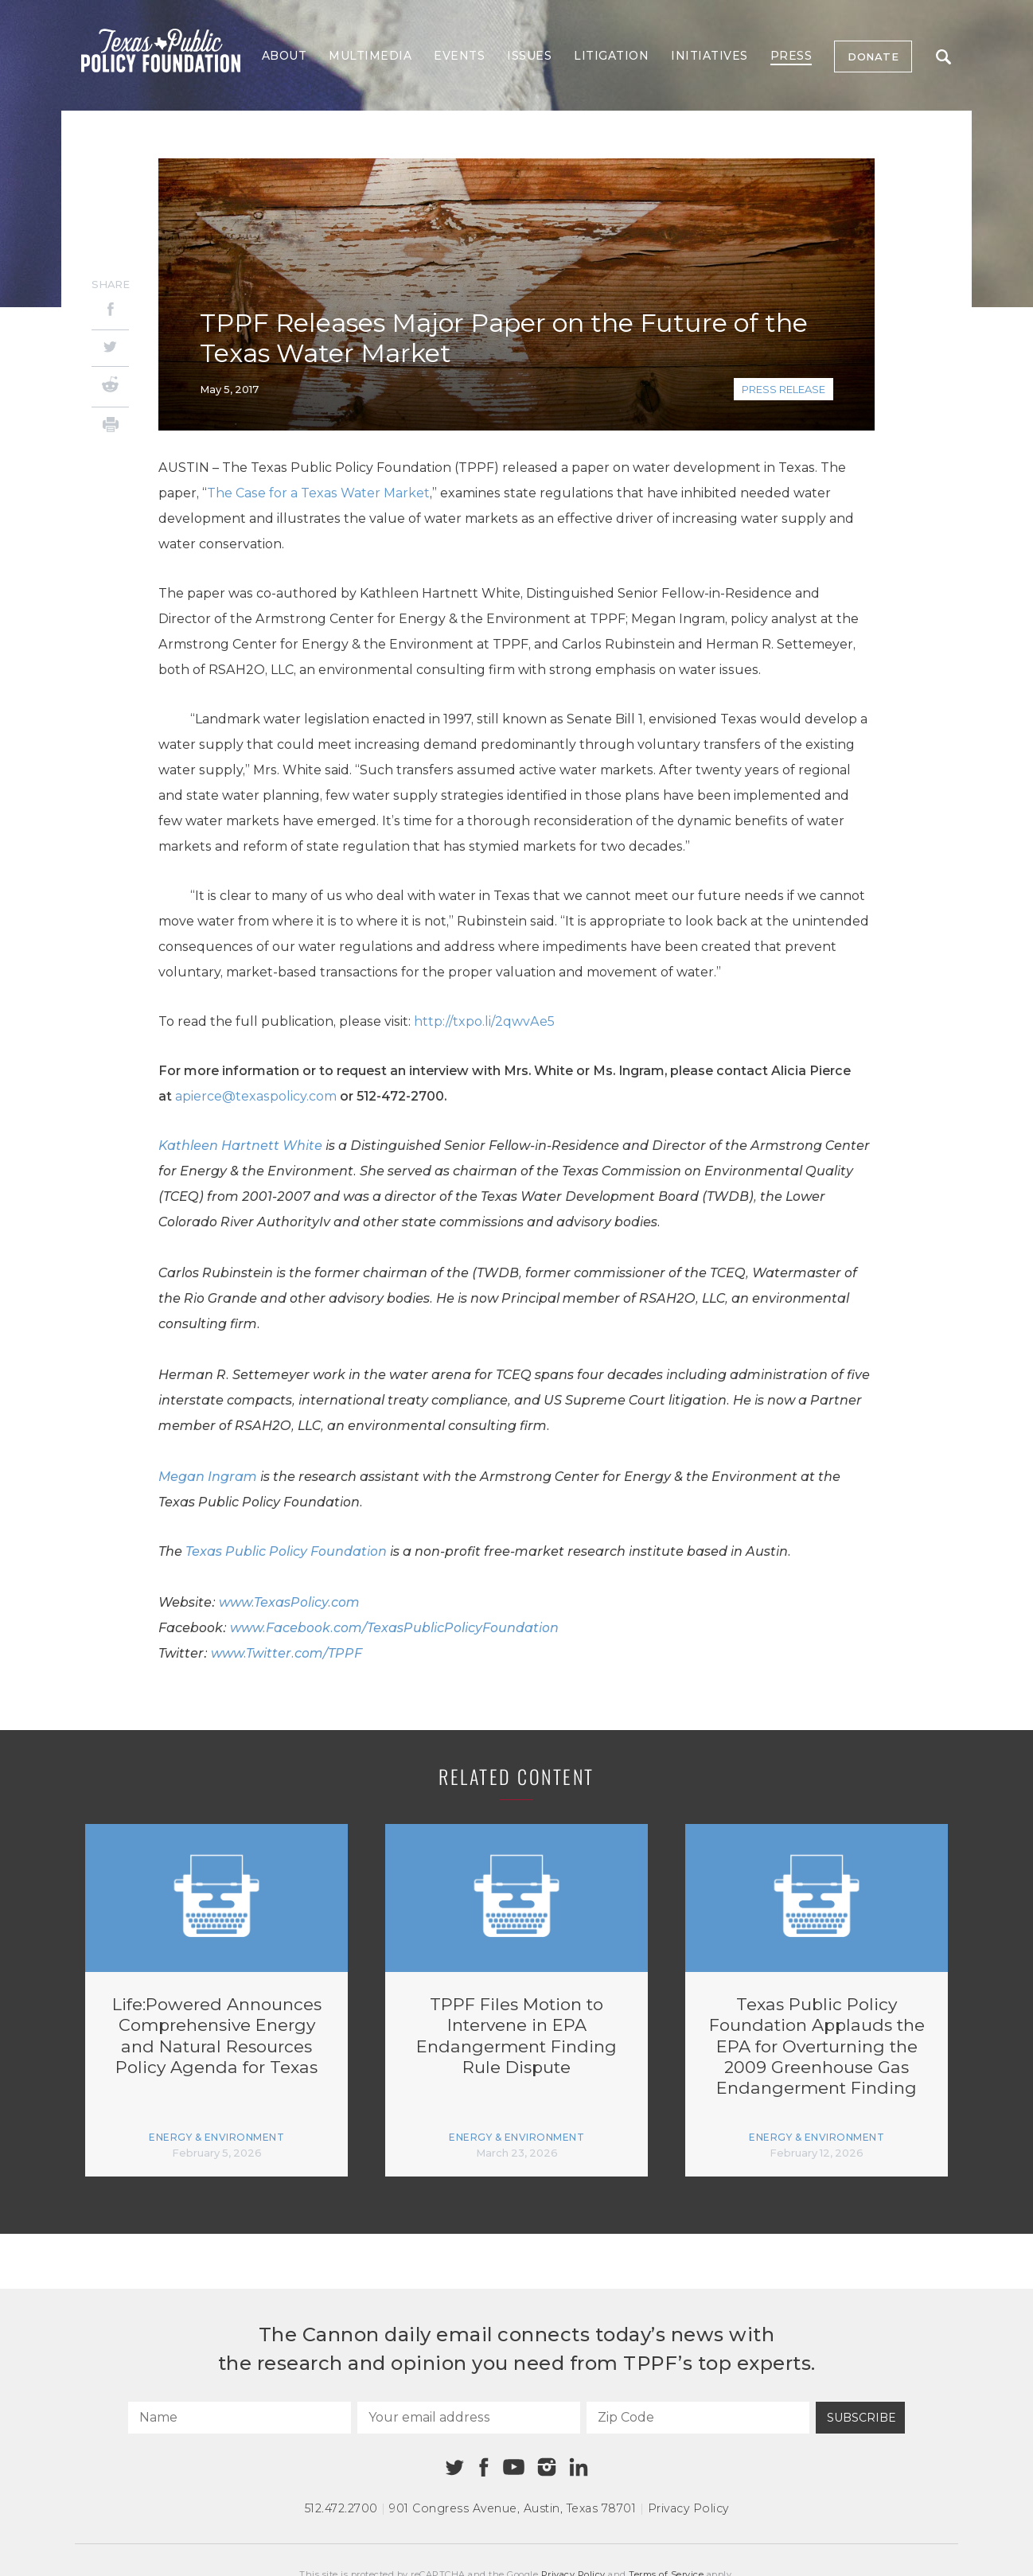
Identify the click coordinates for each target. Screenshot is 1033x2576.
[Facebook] (110, 311)
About (284, 56)
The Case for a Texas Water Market (318, 493)
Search (943, 56)
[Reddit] (110, 387)
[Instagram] (546, 2467)
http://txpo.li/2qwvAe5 (484, 1021)
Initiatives (709, 56)
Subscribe (861, 2417)
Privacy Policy (688, 2508)
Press (791, 56)
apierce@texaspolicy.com (256, 1096)
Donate (873, 56)
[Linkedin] (578, 2467)
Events (459, 56)
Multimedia (370, 56)
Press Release (783, 389)
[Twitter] (110, 348)
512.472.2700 (341, 2508)
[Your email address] (468, 2418)
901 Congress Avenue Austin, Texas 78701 (512, 2508)
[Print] (110, 426)
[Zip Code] (698, 2418)
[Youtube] (513, 2468)
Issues (529, 56)
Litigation (611, 56)
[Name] (239, 2418)
